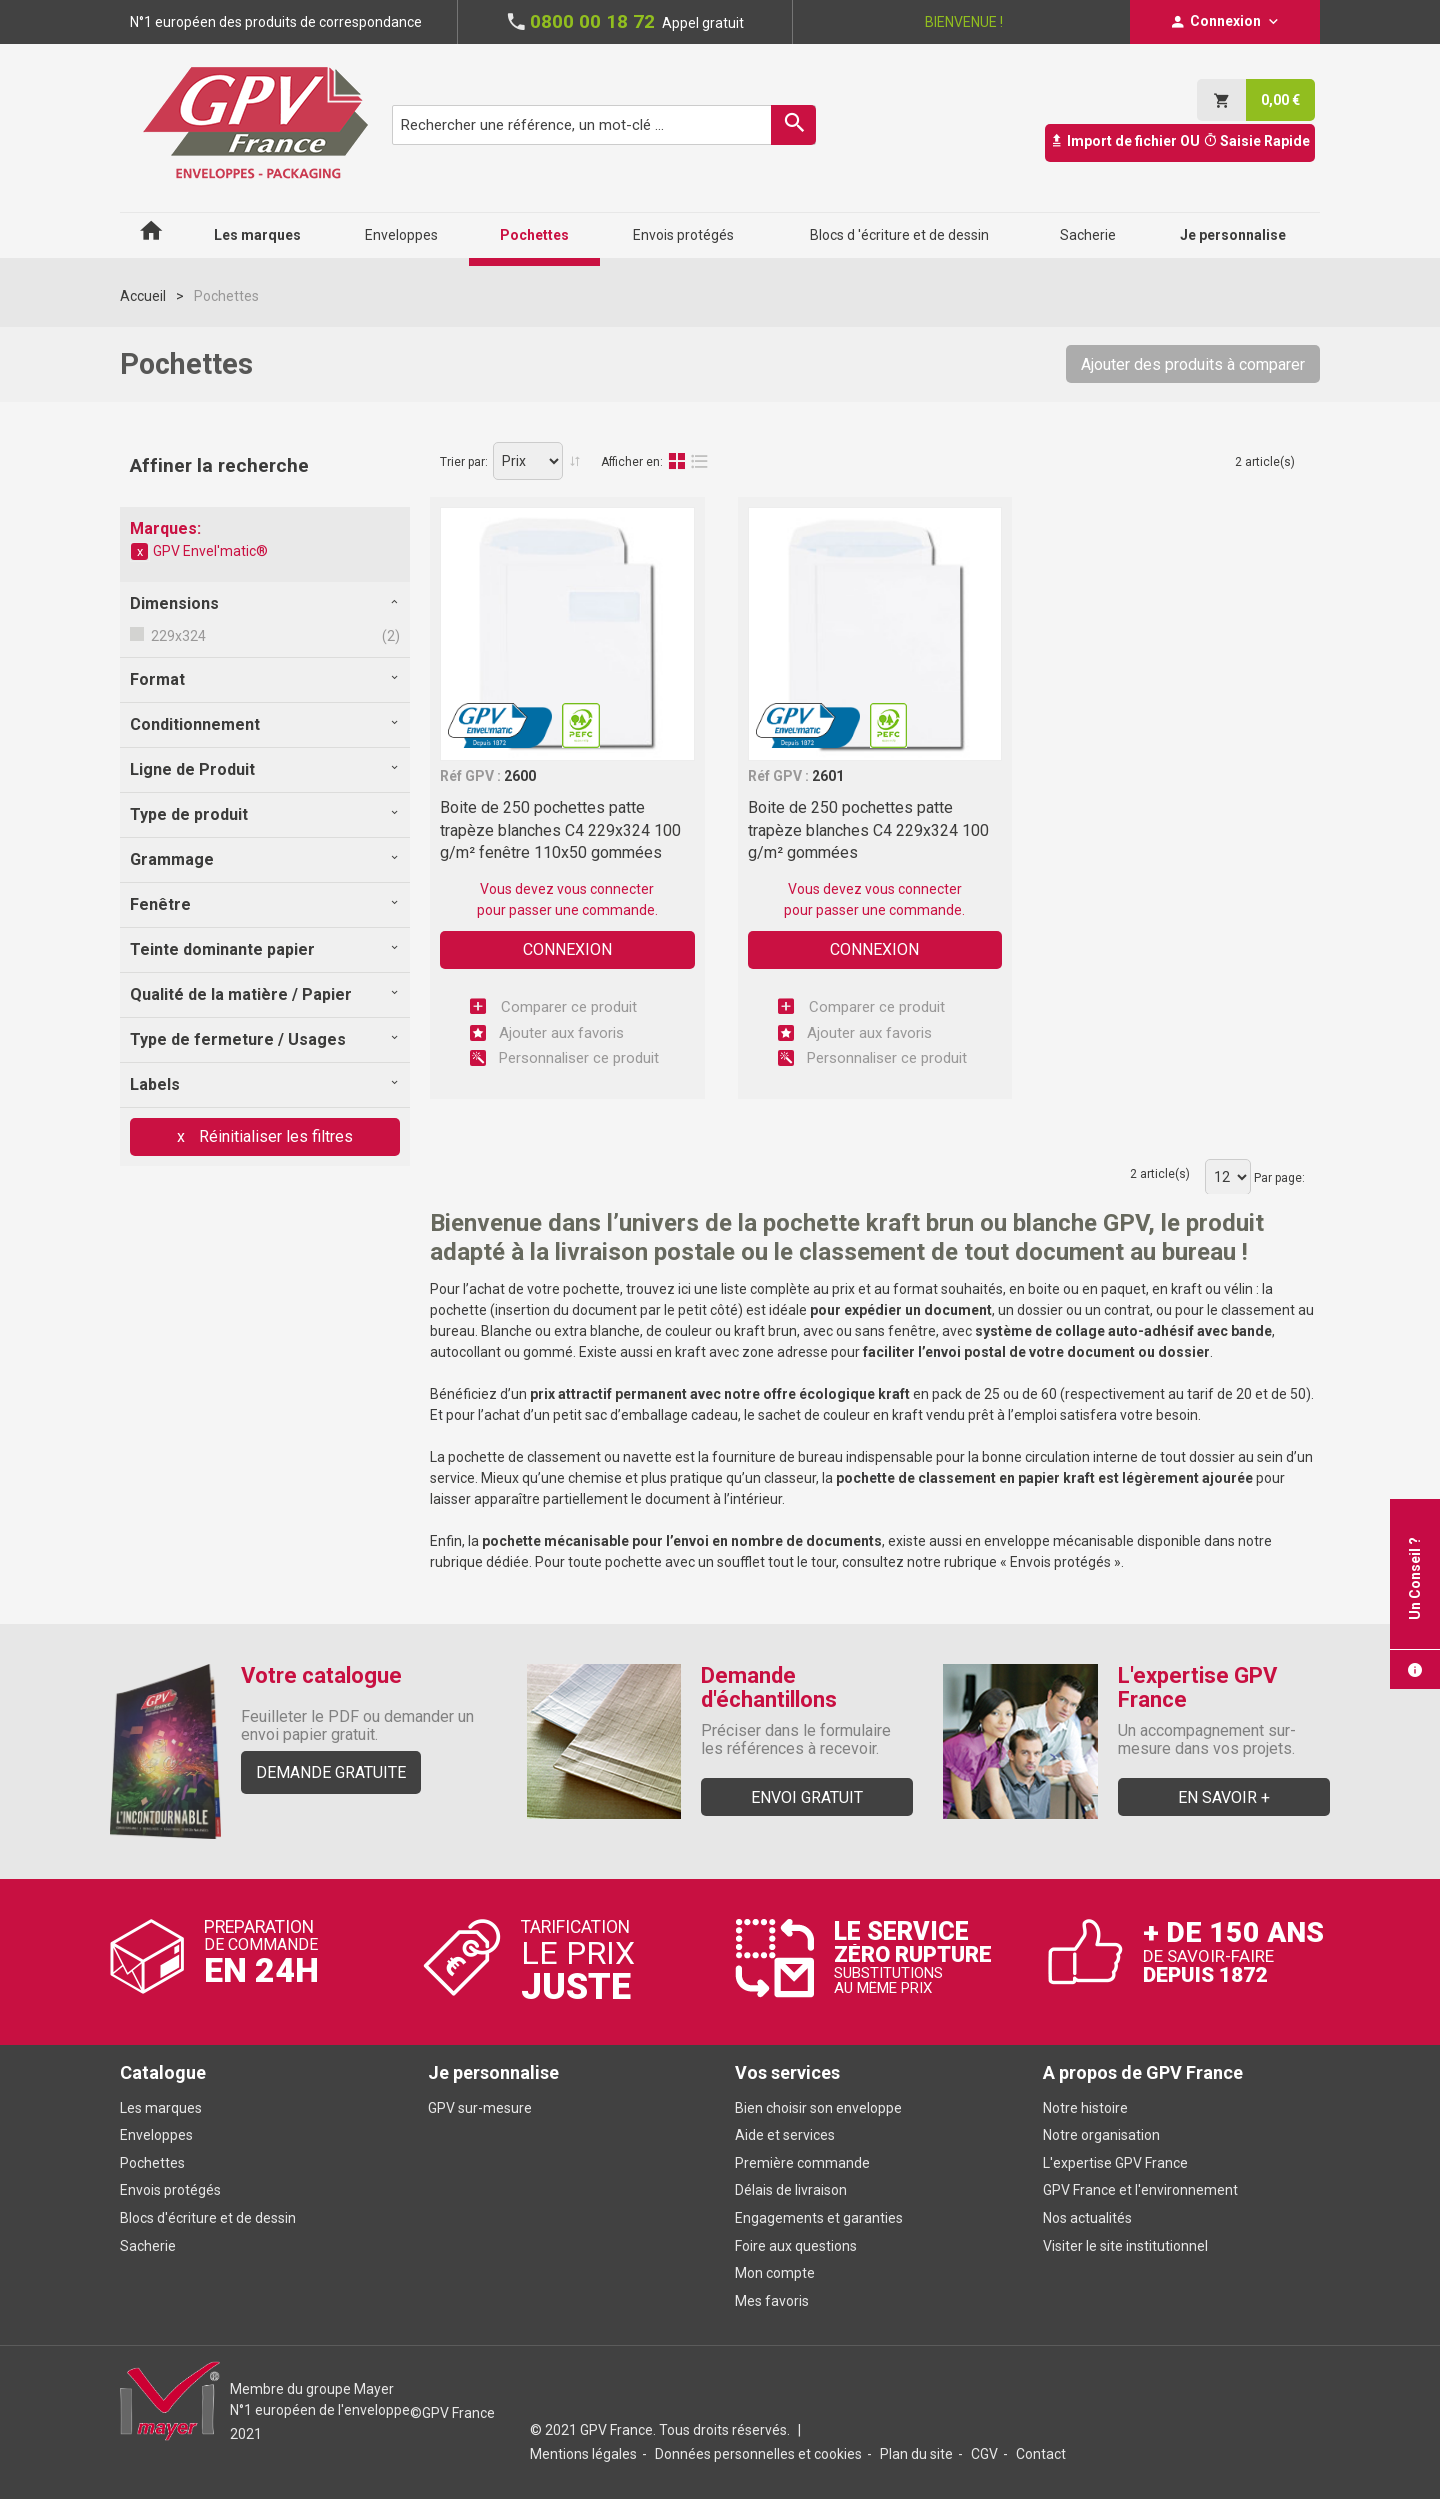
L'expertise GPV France (1115, 2163)
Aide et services (785, 2135)
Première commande (802, 2163)
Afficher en (630, 462)
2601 (828, 776)
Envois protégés (1060, 1562)
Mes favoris (772, 2301)
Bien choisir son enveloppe (818, 2108)
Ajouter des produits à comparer (1193, 364)
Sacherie (148, 2246)
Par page (1278, 1178)
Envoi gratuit (807, 1797)
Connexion (567, 949)
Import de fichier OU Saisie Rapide (1180, 141)
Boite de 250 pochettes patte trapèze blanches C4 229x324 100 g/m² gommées (868, 830)
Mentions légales (583, 2454)
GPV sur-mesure (480, 2108)
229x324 (177, 636)
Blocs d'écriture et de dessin (208, 2218)
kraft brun (765, 1331)
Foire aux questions (796, 2246)
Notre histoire (1085, 2108)
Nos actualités (1087, 2218)
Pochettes (152, 2163)
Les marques (161, 2108)
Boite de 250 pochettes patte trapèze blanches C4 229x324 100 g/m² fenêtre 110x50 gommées (560, 830)
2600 (520, 776)
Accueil (143, 296)
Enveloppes (156, 2135)
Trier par (462, 462)
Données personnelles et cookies (758, 2454)
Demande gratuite (331, 1772)
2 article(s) (1265, 462)
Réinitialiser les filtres (274, 1136)
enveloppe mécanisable (1059, 1541)
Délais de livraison (792, 2190)
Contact (1041, 2454)
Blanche (506, 1331)
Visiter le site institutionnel (1125, 2246)
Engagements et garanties (819, 2218)
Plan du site (916, 2454)
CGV (984, 2454)
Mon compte (775, 2273)
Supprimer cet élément (140, 552)
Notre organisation (1101, 2135)
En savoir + (1224, 1797)
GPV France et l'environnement (1140, 2190)
